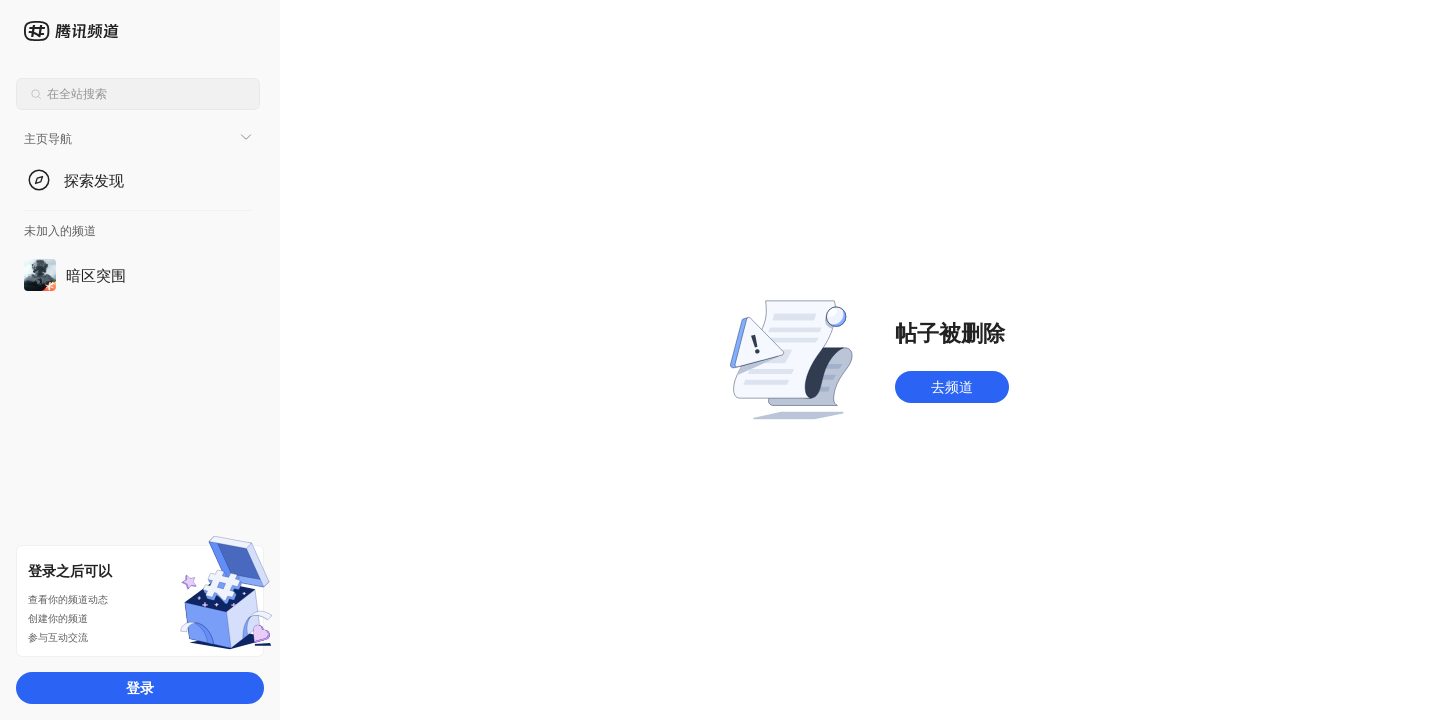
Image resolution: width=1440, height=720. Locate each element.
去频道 (952, 386)
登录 (140, 687)
